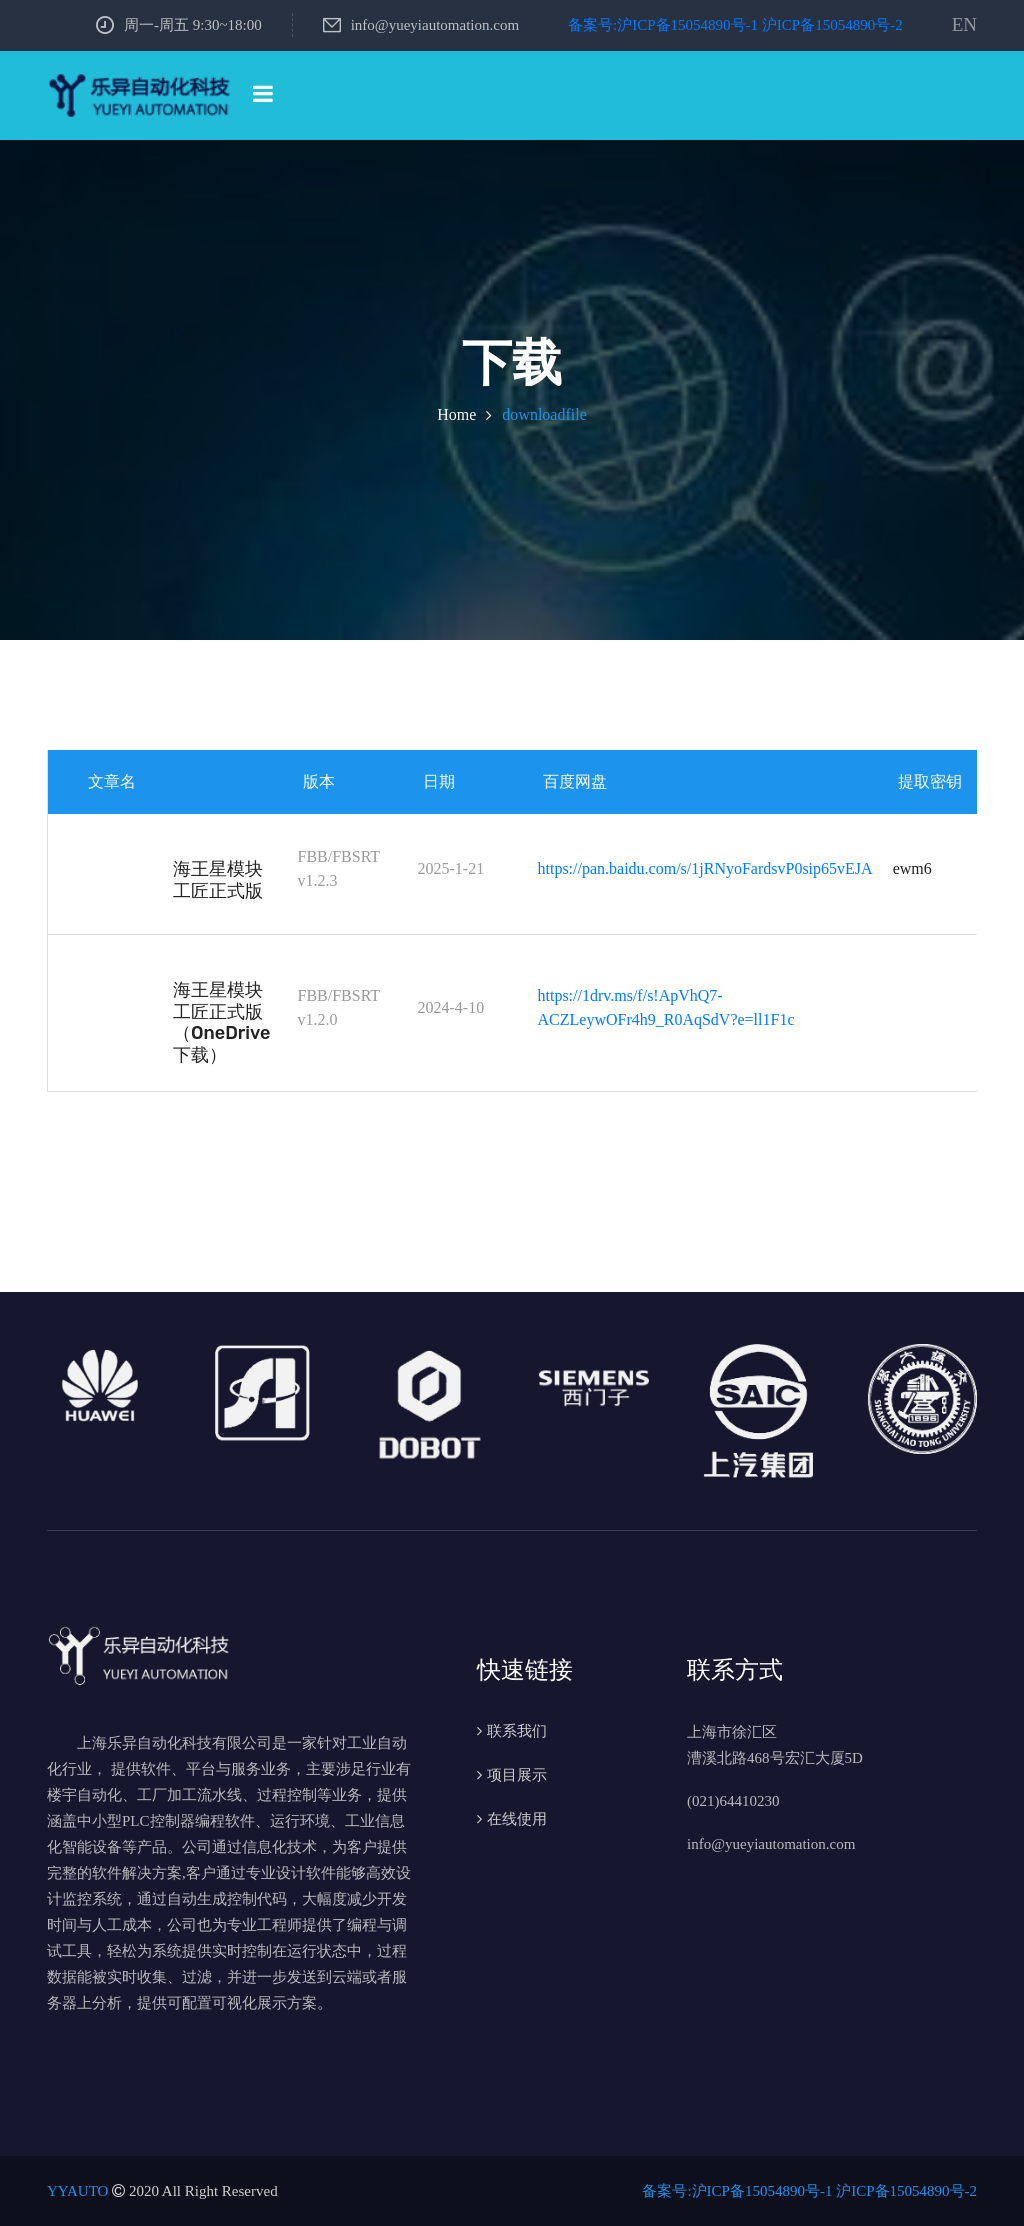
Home (456, 414)
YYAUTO (77, 2191)
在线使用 (517, 1819)
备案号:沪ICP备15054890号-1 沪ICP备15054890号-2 (735, 25)
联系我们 (517, 1731)
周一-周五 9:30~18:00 (179, 25)
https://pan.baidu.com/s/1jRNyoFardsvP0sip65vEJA (705, 868)
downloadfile (544, 414)
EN (964, 24)
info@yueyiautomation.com (421, 25)
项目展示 (517, 1775)
